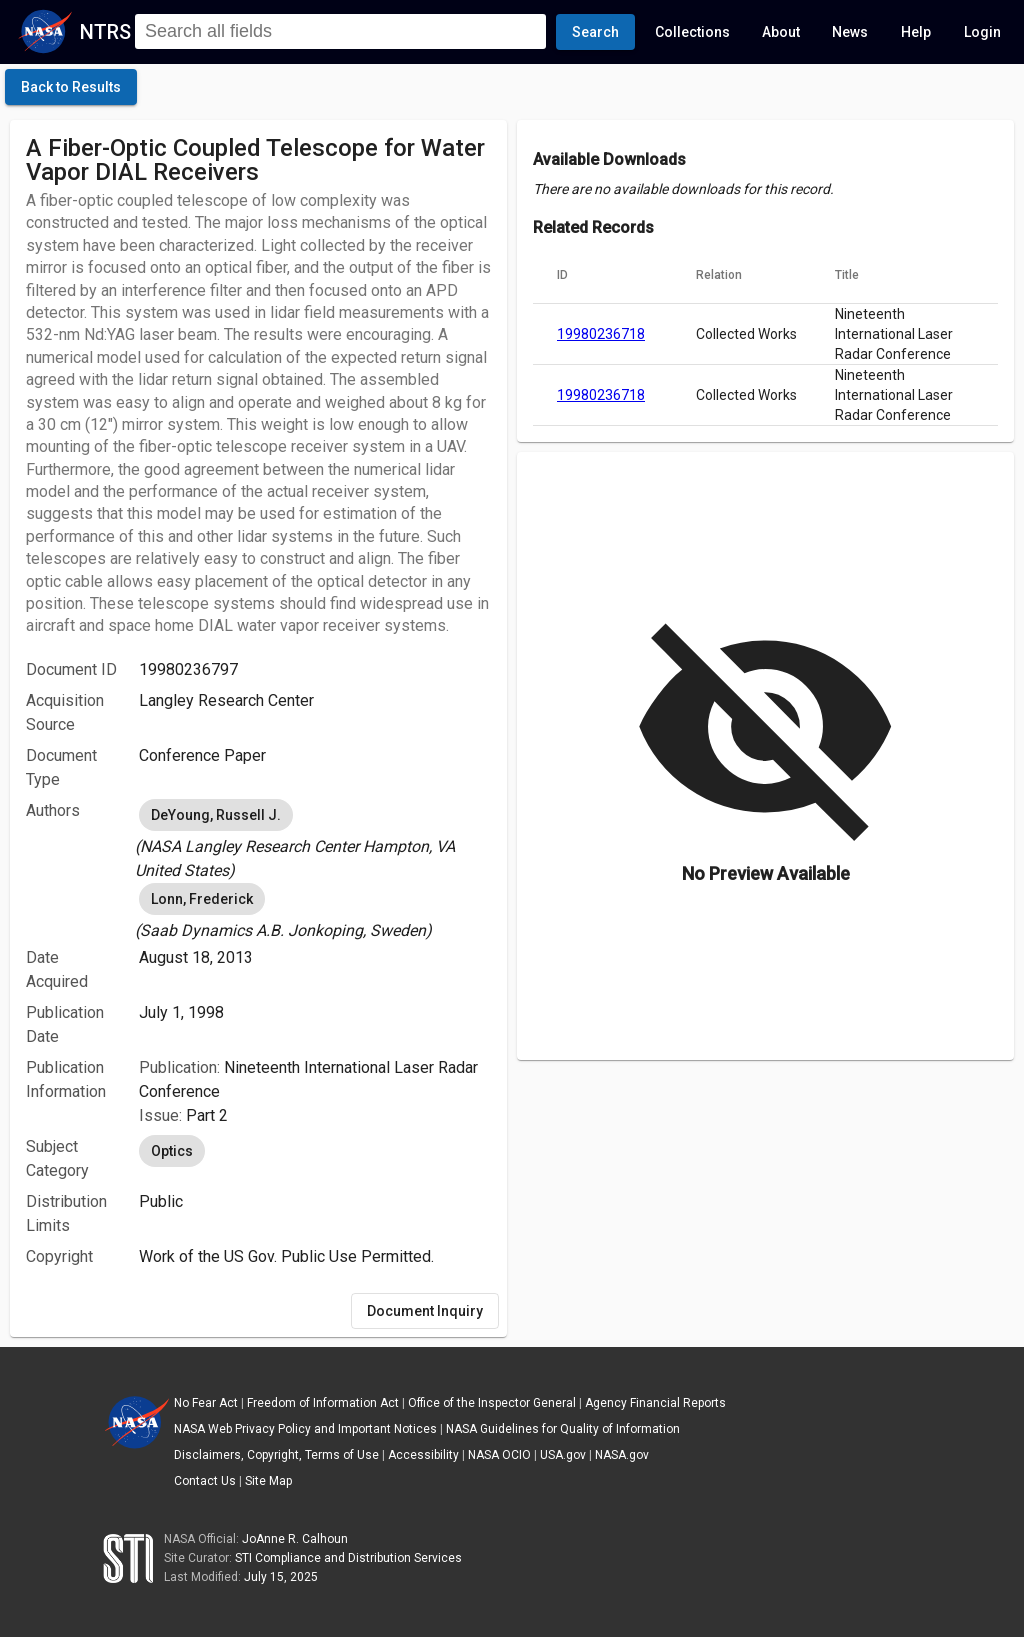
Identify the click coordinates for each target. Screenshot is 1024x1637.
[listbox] (315, 839)
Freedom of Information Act (323, 1403)
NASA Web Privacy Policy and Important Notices (305, 1429)
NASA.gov (622, 1455)
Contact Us (205, 1481)
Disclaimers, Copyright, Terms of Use (276, 1455)
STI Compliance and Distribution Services (348, 1558)
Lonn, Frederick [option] (202, 899)
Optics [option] (172, 1151)
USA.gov (563, 1455)
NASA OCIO (499, 1455)
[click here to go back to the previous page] (71, 87)
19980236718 (601, 334)
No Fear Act (206, 1403)
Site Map (268, 1481)
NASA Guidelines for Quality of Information (563, 1429)
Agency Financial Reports (655, 1403)
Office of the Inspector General (492, 1403)
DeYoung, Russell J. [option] (216, 815)
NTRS (105, 32)
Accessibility (423, 1455)
